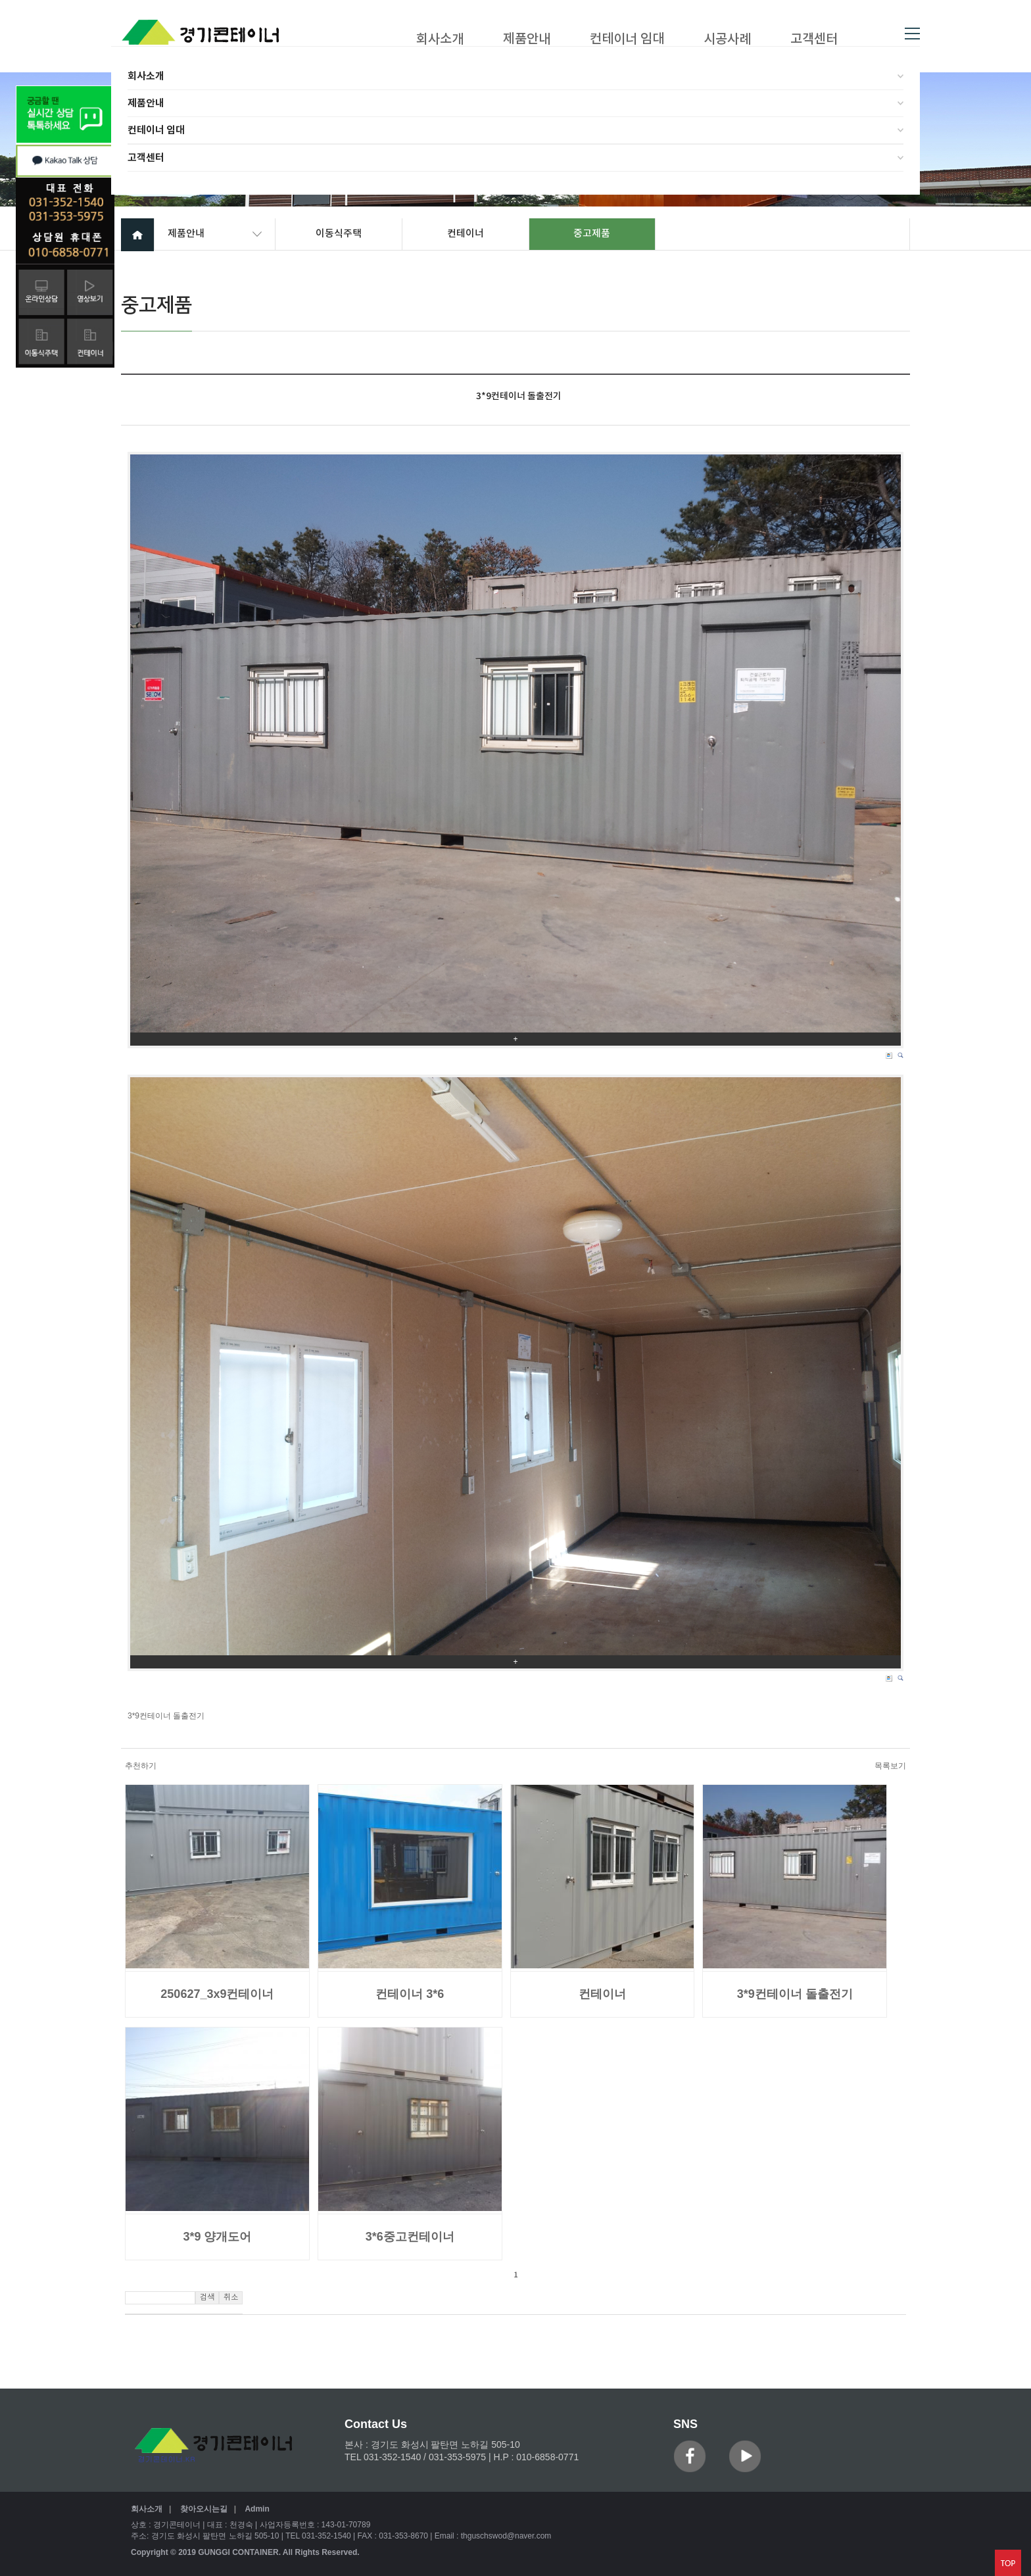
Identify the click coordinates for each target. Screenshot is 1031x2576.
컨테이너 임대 (156, 130)
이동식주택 (339, 233)
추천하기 (140, 1765)
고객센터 (146, 158)
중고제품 (591, 233)
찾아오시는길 (204, 2509)
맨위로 (1008, 2563)
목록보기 (890, 1765)
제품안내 (146, 103)
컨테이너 (465, 233)
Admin (257, 2509)
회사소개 (146, 76)
